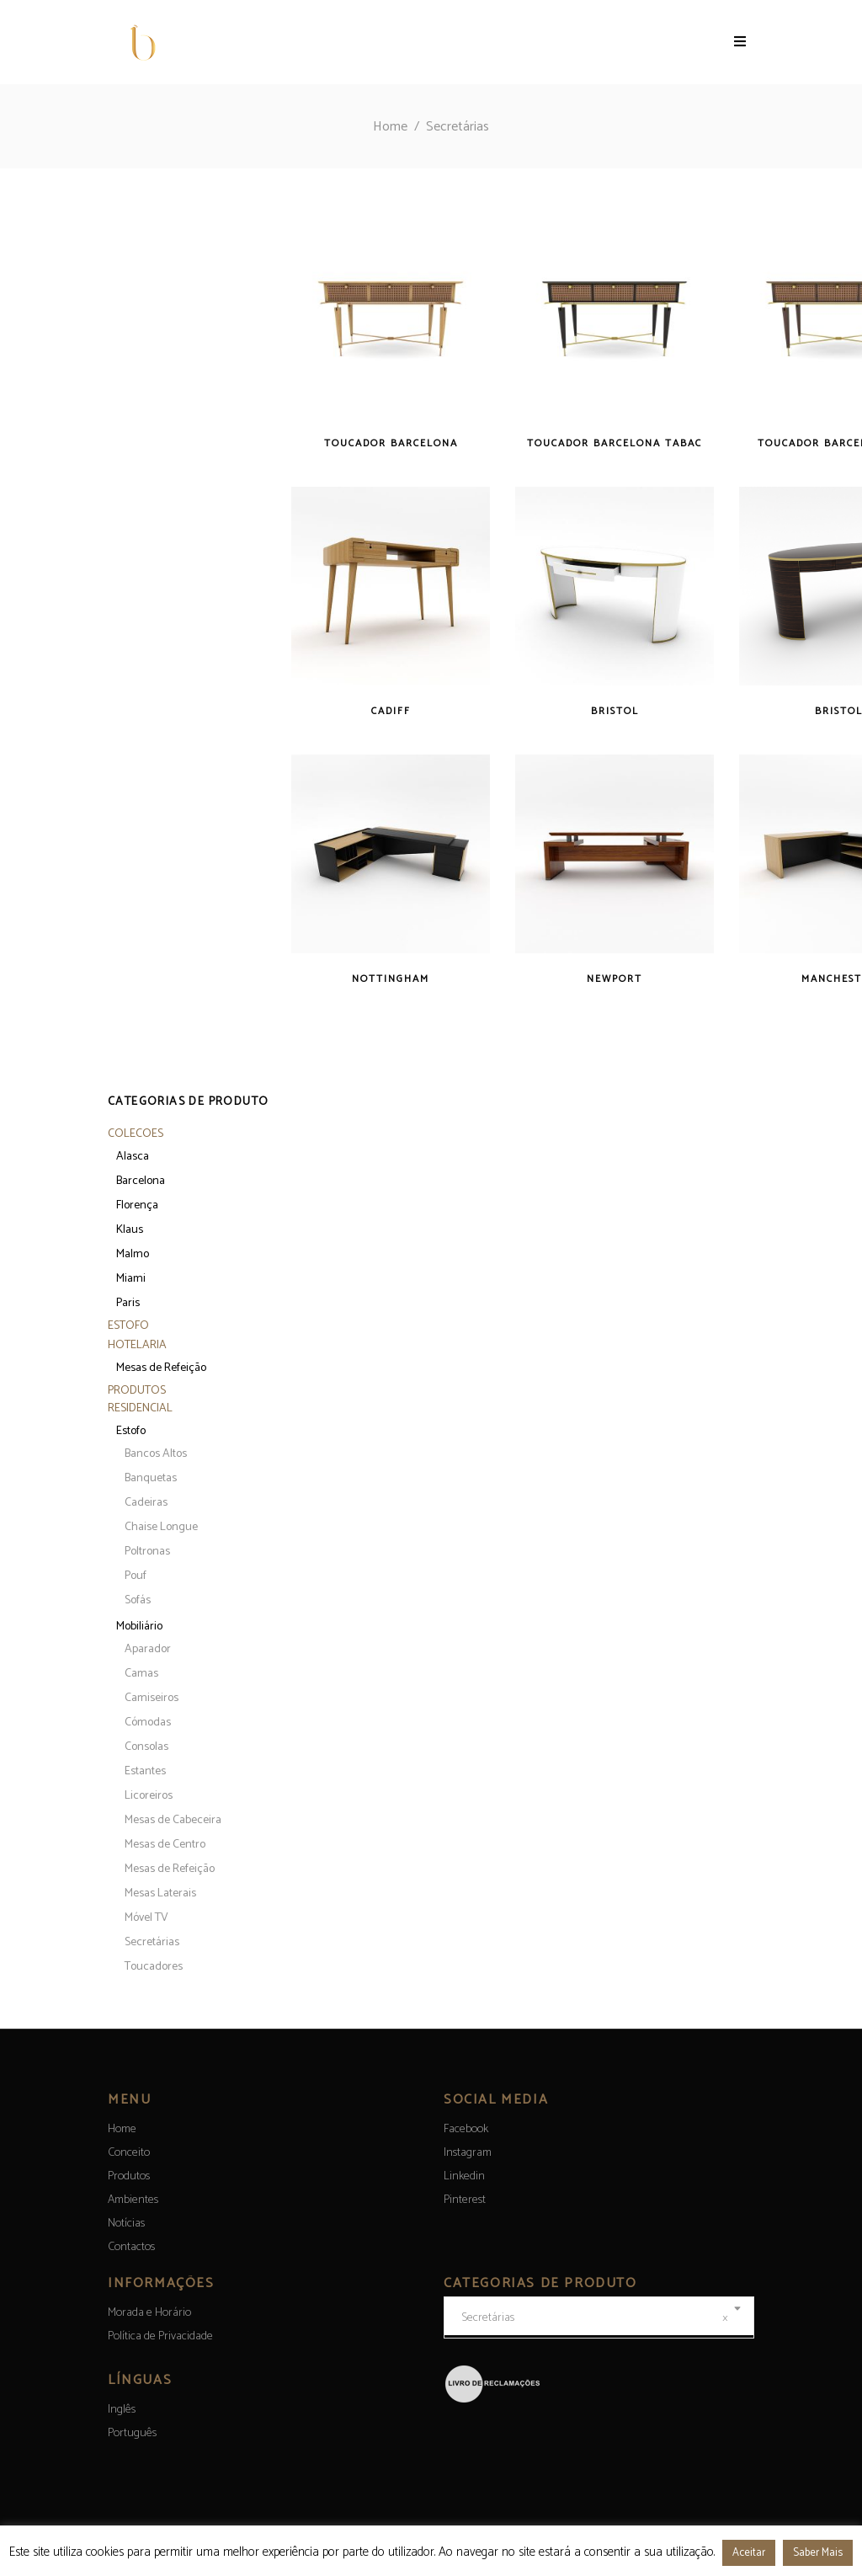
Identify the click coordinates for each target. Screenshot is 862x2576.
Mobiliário (139, 1626)
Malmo (132, 1254)
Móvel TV (146, 1918)
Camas (141, 1673)
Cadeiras (146, 1502)
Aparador (148, 1649)
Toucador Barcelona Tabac (614, 443)
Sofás (138, 1600)
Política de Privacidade (160, 2336)
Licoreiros (149, 1795)
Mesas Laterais (160, 1893)
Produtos (137, 1390)
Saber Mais (818, 2553)
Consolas (146, 1747)
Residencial (140, 1408)
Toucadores (154, 1966)
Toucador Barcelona (391, 443)
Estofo (128, 1326)
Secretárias (152, 1942)
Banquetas (151, 1478)
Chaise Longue (161, 1527)
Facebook (466, 2129)
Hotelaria (137, 1345)
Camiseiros (151, 1698)
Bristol (615, 711)
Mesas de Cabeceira (173, 1820)
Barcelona (140, 1181)
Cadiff (391, 711)
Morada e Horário (149, 2313)
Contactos (131, 2247)
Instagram (468, 2153)
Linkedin (464, 2176)
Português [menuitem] (132, 2433)
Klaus (129, 1230)
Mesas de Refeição (161, 1368)
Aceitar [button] (748, 2553)
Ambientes (133, 2200)
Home (390, 126)
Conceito (129, 2153)
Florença (137, 1205)
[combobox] (599, 2317)
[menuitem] (122, 2409)
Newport (614, 979)
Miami (131, 1278)
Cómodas (148, 1722)
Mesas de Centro (165, 1844)
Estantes (145, 1771)
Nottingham (390, 979)
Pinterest (465, 2200)
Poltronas (147, 1551)
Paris (128, 1303)
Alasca (132, 1156)
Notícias (126, 2223)
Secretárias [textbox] (594, 2318)
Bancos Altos (156, 1454)
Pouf (135, 1576)
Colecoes (135, 1134)
